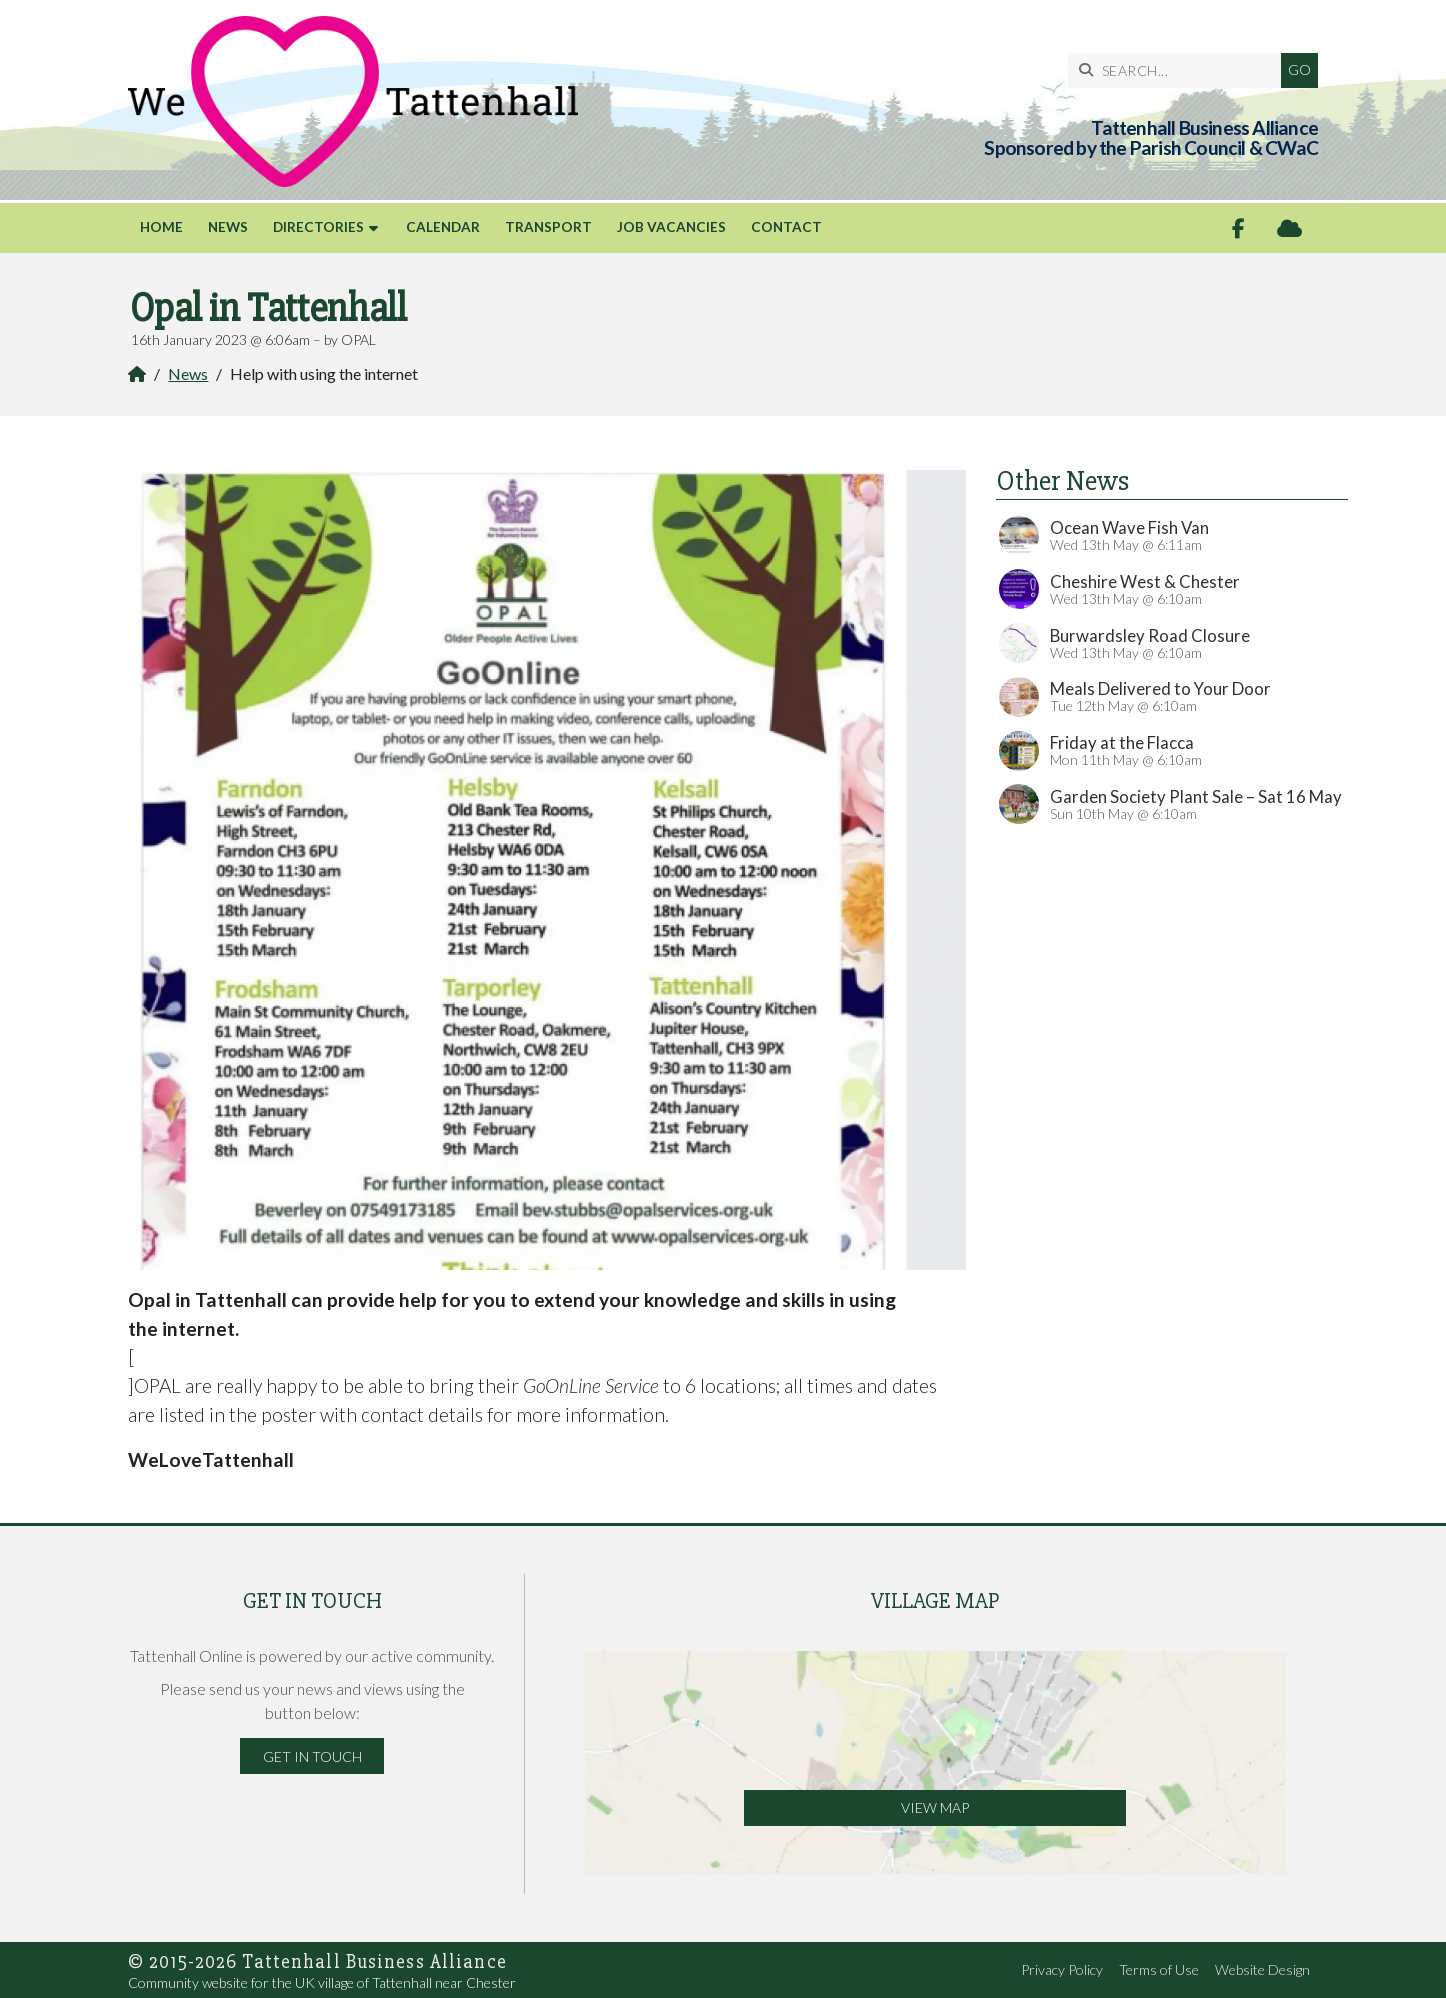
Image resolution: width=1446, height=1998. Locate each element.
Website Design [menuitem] (1262, 1969)
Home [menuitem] (161, 227)
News (188, 373)
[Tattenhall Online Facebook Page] (1238, 228)
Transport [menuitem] (548, 227)
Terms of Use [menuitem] (1159, 1969)
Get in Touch (312, 1756)
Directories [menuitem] (318, 227)
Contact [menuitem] (786, 227)
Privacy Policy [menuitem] (1062, 1969)
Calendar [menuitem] (443, 227)
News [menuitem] (228, 227)
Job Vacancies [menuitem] (671, 227)
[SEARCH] (1179, 70)
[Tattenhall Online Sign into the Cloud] (1289, 228)
